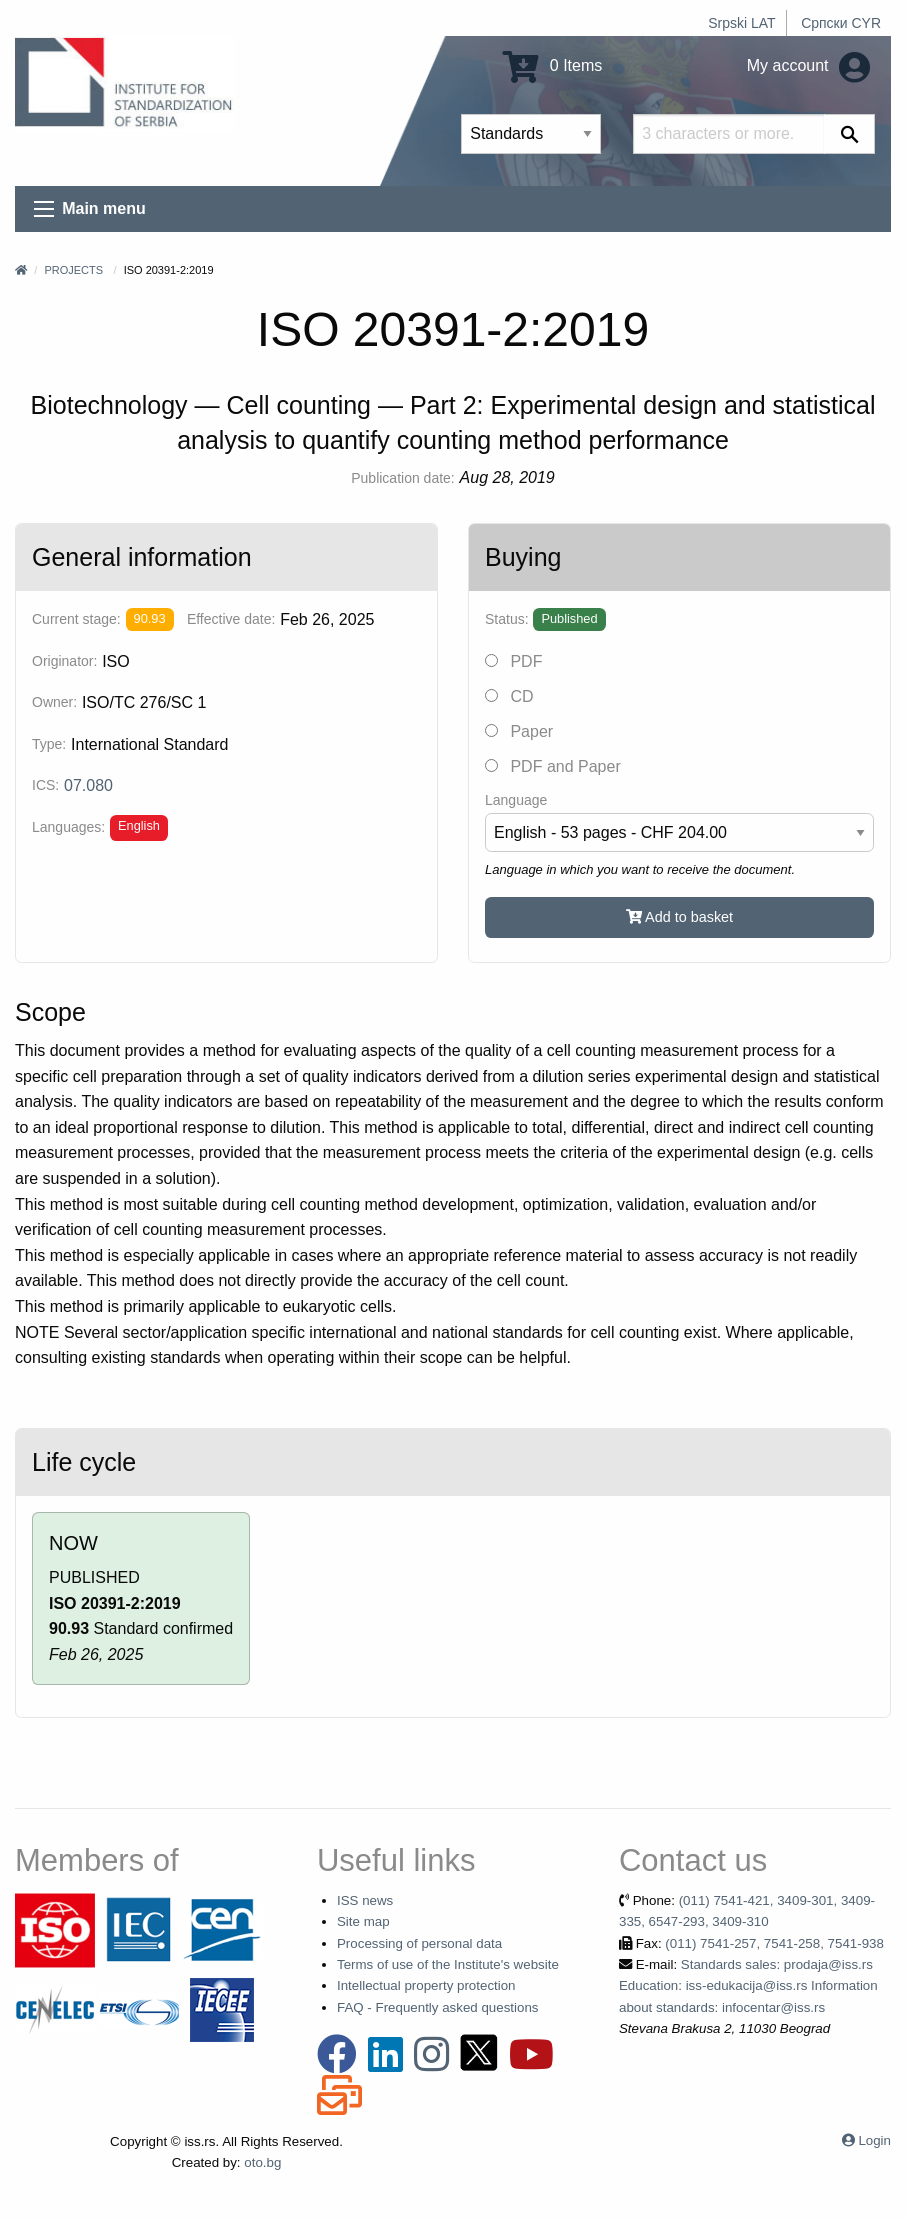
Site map (363, 1921)
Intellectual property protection (426, 1985)
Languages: (68, 827)
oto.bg (262, 2162)
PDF (513, 661)
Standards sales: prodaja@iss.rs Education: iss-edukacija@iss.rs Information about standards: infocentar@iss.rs (748, 1986)
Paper (519, 731)
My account (808, 65)
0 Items (552, 65)
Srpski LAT (741, 23)
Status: (507, 619)
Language (516, 800)
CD (509, 696)
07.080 (88, 785)
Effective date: (231, 619)
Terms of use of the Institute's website (448, 1964)
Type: (49, 744)
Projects (73, 270)
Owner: (54, 702)
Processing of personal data (419, 1943)
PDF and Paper (553, 766)
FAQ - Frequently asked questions (438, 2007)
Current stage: (76, 619)
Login (874, 2140)
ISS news (365, 1900)
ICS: (45, 785)
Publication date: (403, 478)
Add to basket (679, 917)
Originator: (64, 661)
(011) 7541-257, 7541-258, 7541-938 (774, 1943)
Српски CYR (841, 23)
